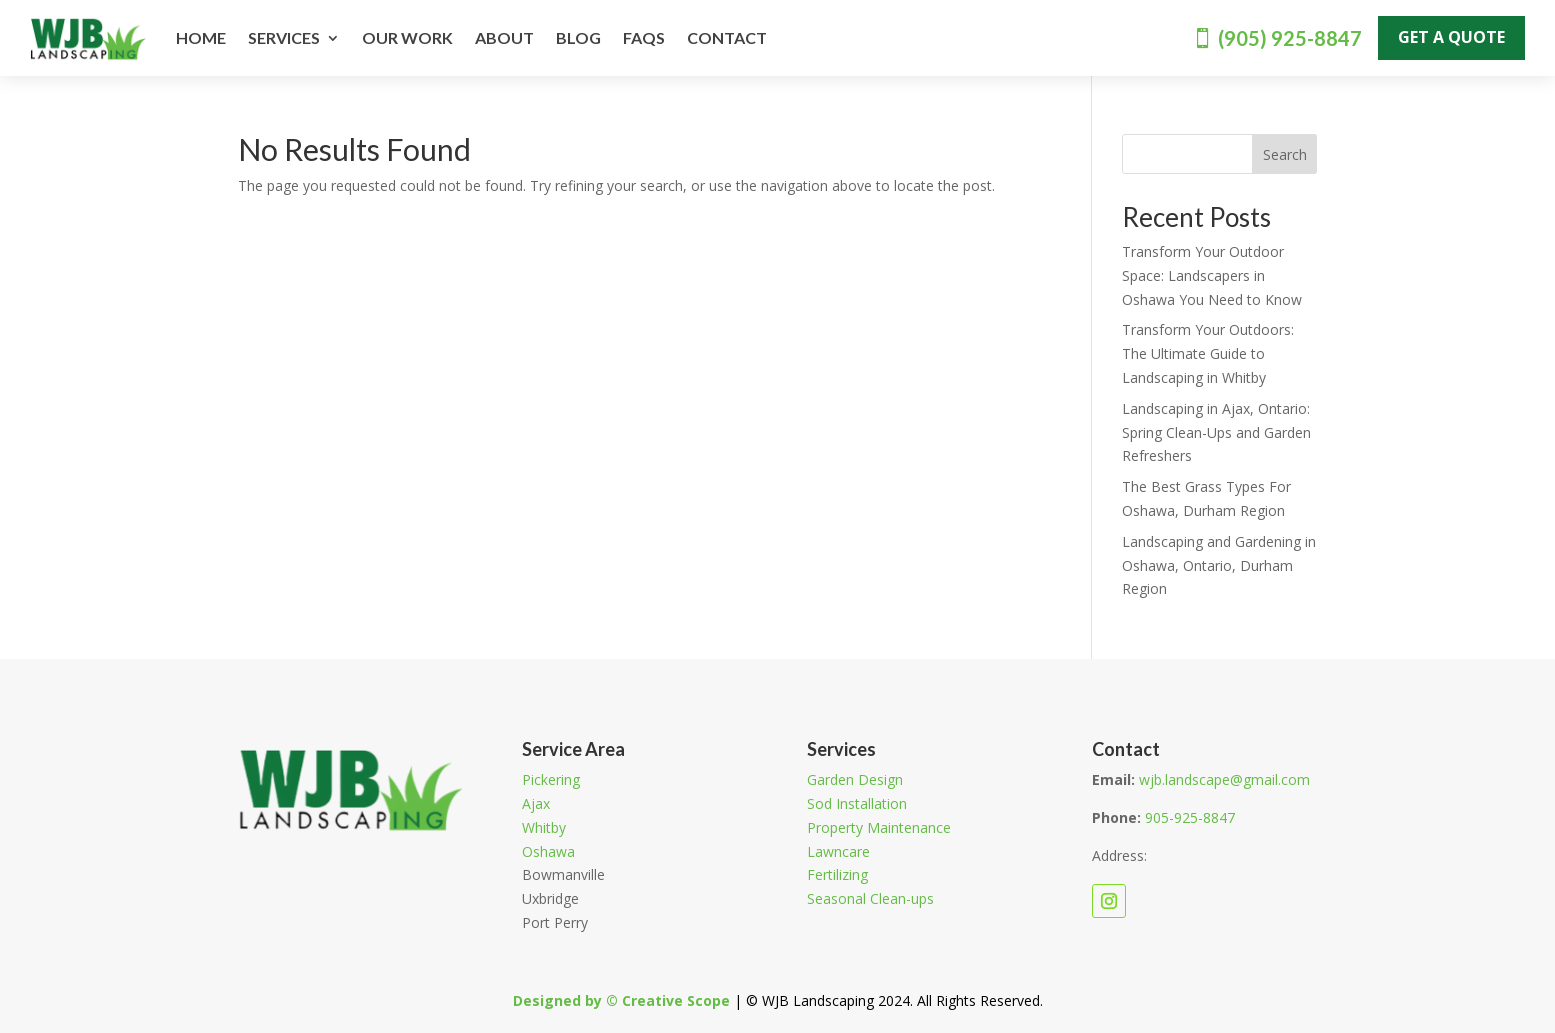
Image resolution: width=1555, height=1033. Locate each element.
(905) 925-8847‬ (1290, 38)
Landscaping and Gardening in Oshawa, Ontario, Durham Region (1219, 565)
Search (1285, 154)
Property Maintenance (879, 827)
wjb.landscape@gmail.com (1224, 779)
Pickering (551, 779)
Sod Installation (857, 803)
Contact (727, 37)
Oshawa (548, 851)
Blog (578, 37)
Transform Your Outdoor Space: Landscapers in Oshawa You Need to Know (1212, 275)
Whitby (544, 827)
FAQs (644, 37)
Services (284, 37)
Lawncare (838, 851)
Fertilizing (837, 874)
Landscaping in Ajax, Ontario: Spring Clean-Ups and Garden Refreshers (1216, 432)
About (504, 37)
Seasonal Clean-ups (870, 898)
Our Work (407, 37)
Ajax (536, 803)
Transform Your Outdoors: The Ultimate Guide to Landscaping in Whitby (1208, 353)
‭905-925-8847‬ (1190, 817)
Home (201, 37)
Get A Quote (1451, 37)
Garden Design (855, 779)
